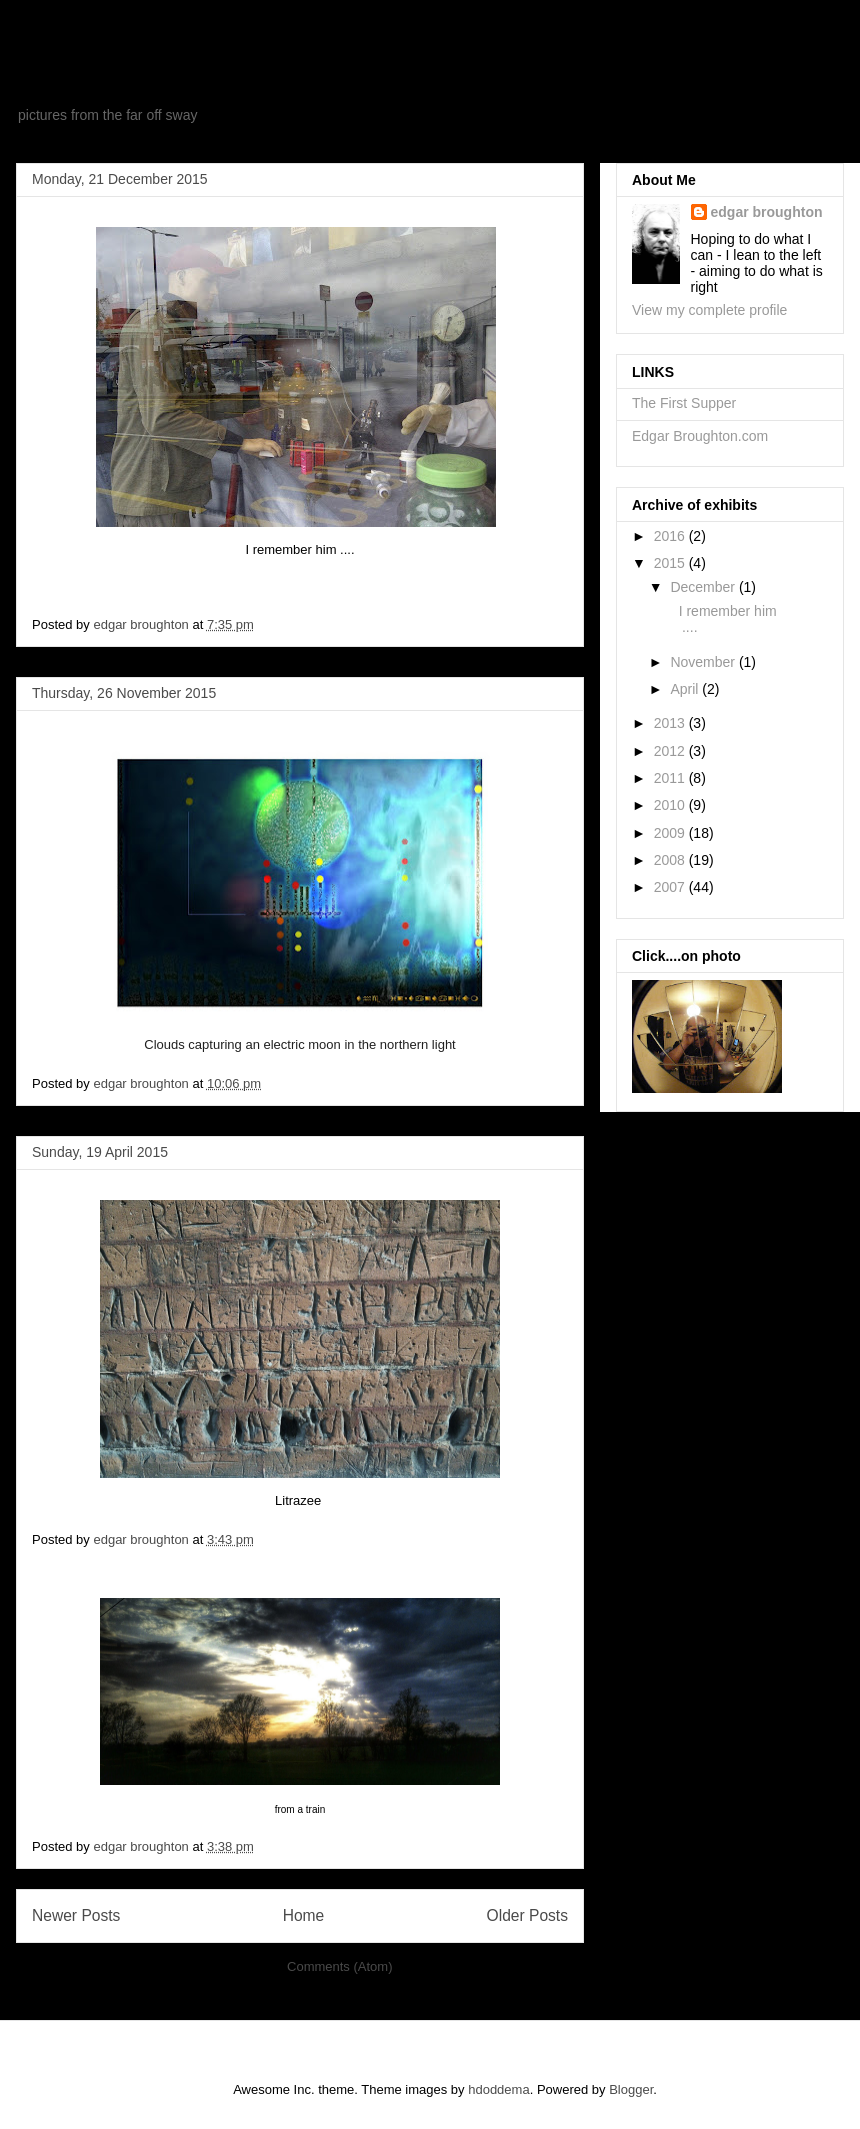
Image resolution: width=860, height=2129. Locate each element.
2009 (671, 833)
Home (304, 1915)
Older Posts (527, 1915)
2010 (671, 805)
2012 (671, 751)
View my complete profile (709, 310)
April (686, 689)
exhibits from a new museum (290, 74)
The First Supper (684, 403)
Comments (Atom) (339, 1966)
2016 (671, 536)
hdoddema (498, 2089)
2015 (671, 563)
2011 (671, 778)
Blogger (631, 2089)
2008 (671, 860)
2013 (671, 723)
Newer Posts (76, 1915)
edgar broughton (767, 212)
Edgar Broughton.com (700, 436)
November (704, 662)
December (704, 587)
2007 (671, 887)
